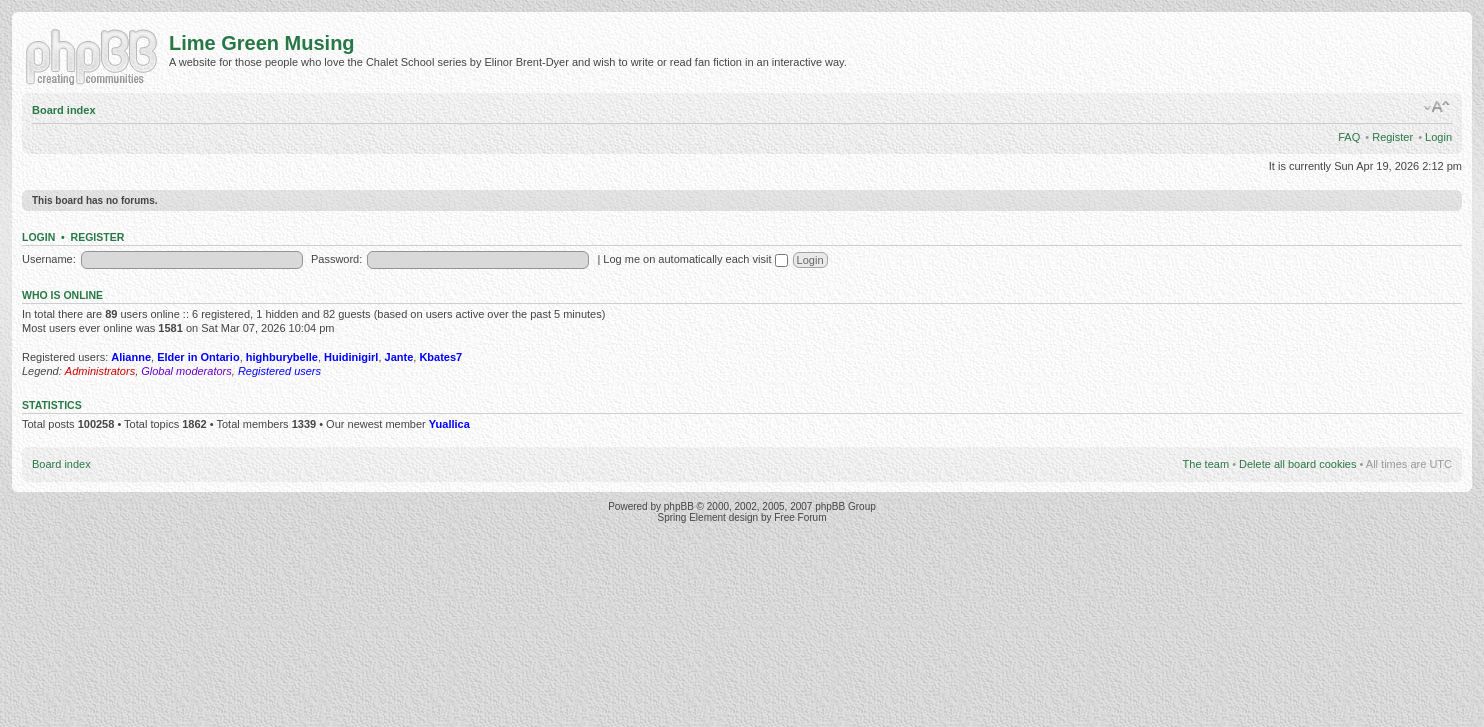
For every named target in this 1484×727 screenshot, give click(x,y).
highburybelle (282, 357)
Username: (49, 259)
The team (1206, 464)
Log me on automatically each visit (695, 259)
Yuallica (449, 424)
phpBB (679, 506)
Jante (399, 357)
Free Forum (800, 517)
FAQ (1349, 137)
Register (1392, 137)
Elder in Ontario (198, 357)
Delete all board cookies (1297, 464)
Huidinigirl (351, 357)
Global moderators (186, 371)
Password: (336, 259)
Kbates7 (440, 357)
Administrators (100, 371)
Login (1438, 137)
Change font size (1437, 107)
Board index (64, 110)
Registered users (279, 371)
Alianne (131, 357)
